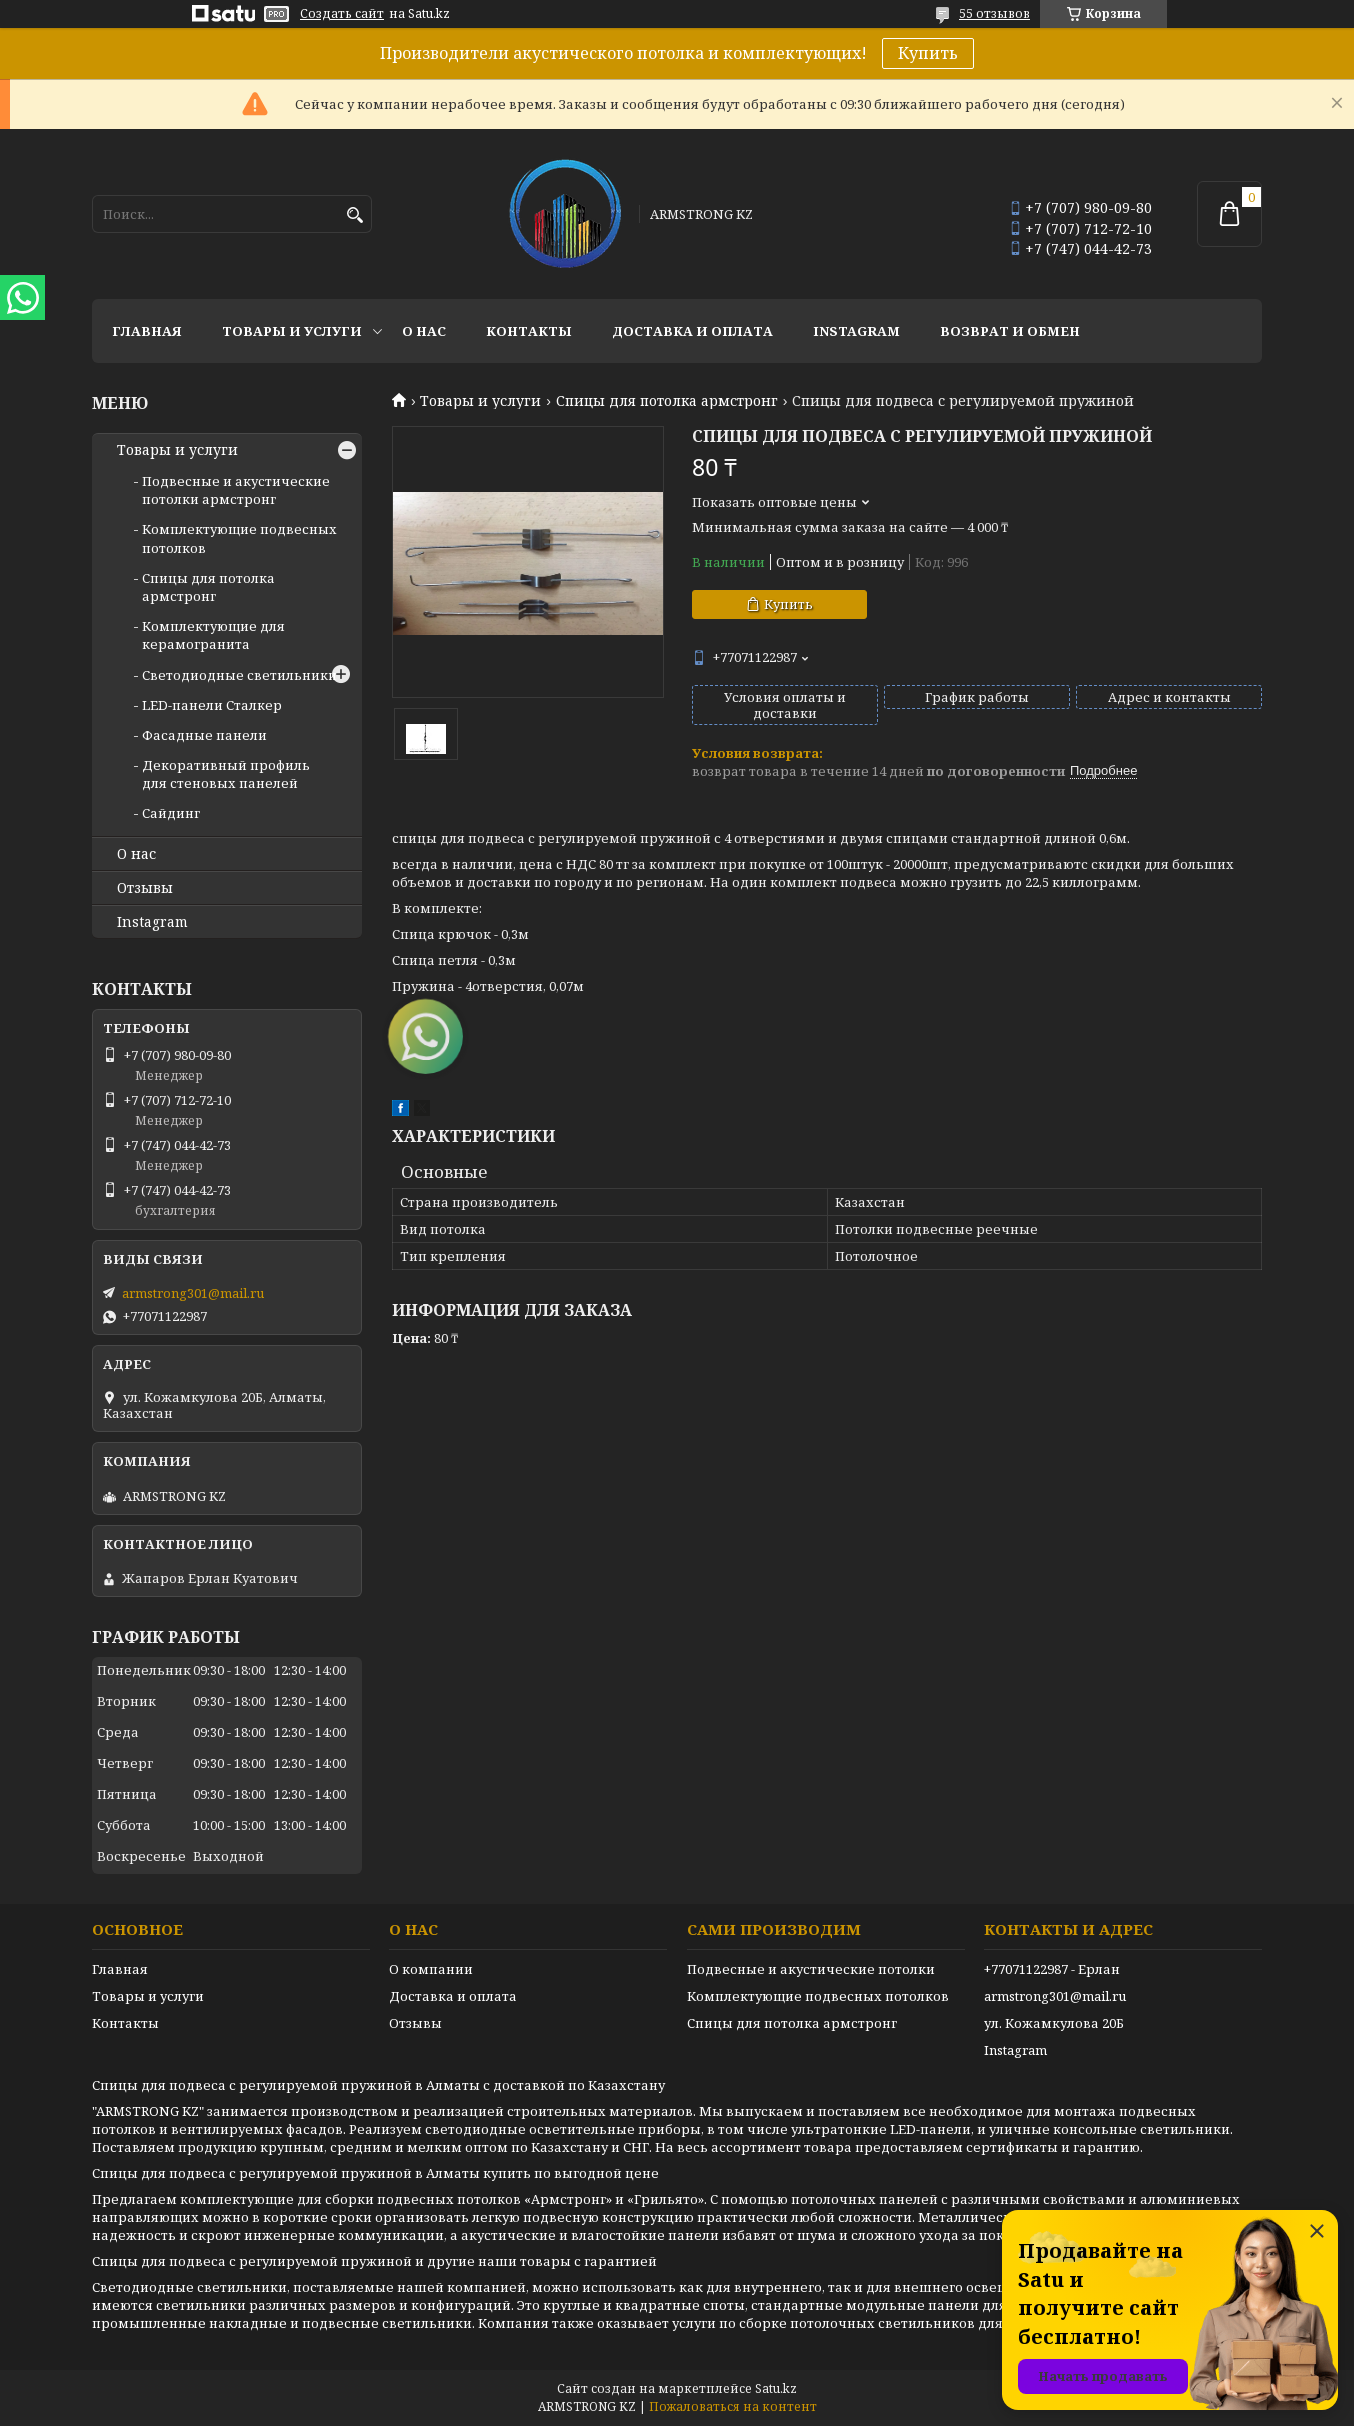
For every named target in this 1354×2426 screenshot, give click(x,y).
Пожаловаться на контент (733, 2406)
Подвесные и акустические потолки (811, 1969)
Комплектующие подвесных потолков (818, 1996)
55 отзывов (994, 13)
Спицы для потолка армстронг (667, 401)
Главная (147, 331)
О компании (431, 1969)
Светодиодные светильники (239, 675)
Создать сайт (342, 14)
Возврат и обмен (1010, 331)
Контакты (529, 331)
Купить (928, 53)
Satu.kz (776, 2388)
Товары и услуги (292, 331)
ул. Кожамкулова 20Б (1054, 2023)
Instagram (856, 331)
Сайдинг (171, 813)
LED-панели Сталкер (212, 705)
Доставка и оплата (692, 331)
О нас (424, 331)
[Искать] (354, 215)
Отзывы (145, 888)
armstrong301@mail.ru (193, 1293)
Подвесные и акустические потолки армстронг (236, 490)
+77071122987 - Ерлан (1052, 1969)
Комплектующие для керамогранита (213, 635)
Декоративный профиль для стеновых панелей (226, 774)
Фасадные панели (204, 735)
